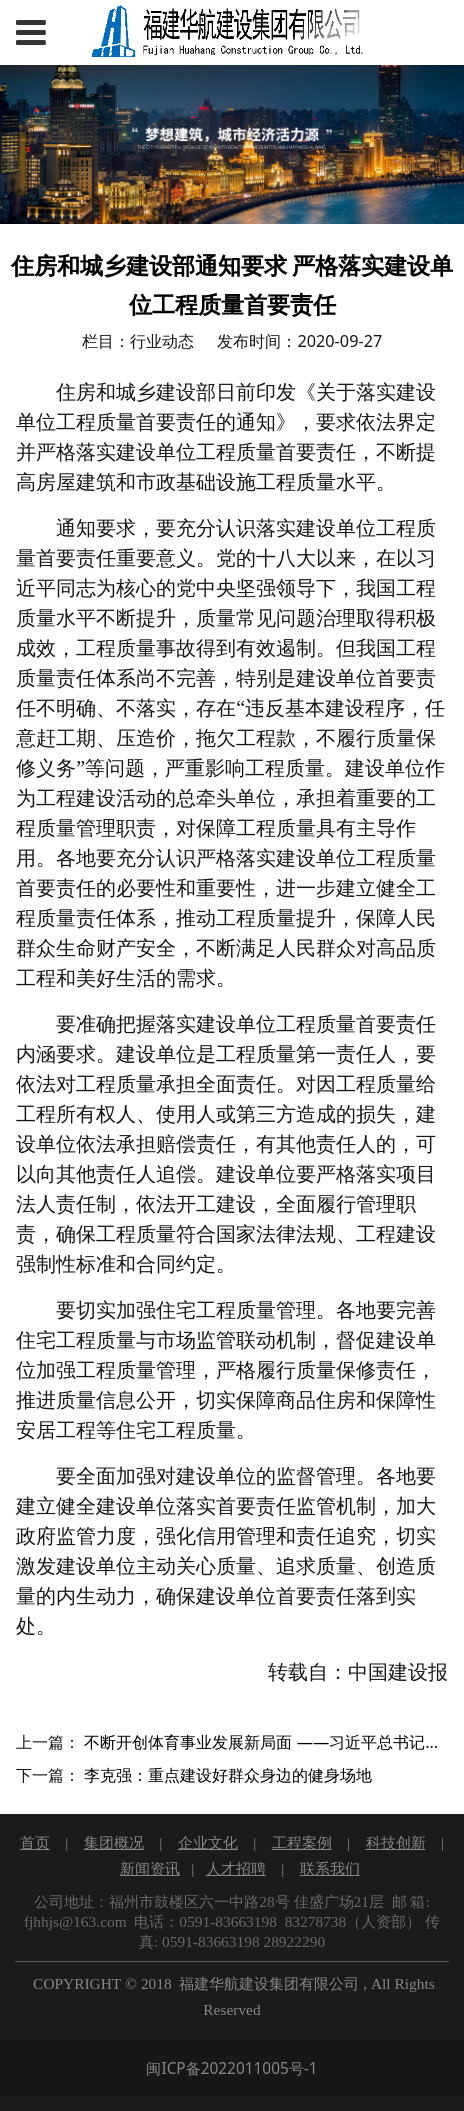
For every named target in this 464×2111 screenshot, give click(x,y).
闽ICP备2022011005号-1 (231, 2068)
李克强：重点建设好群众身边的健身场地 (228, 1775)
